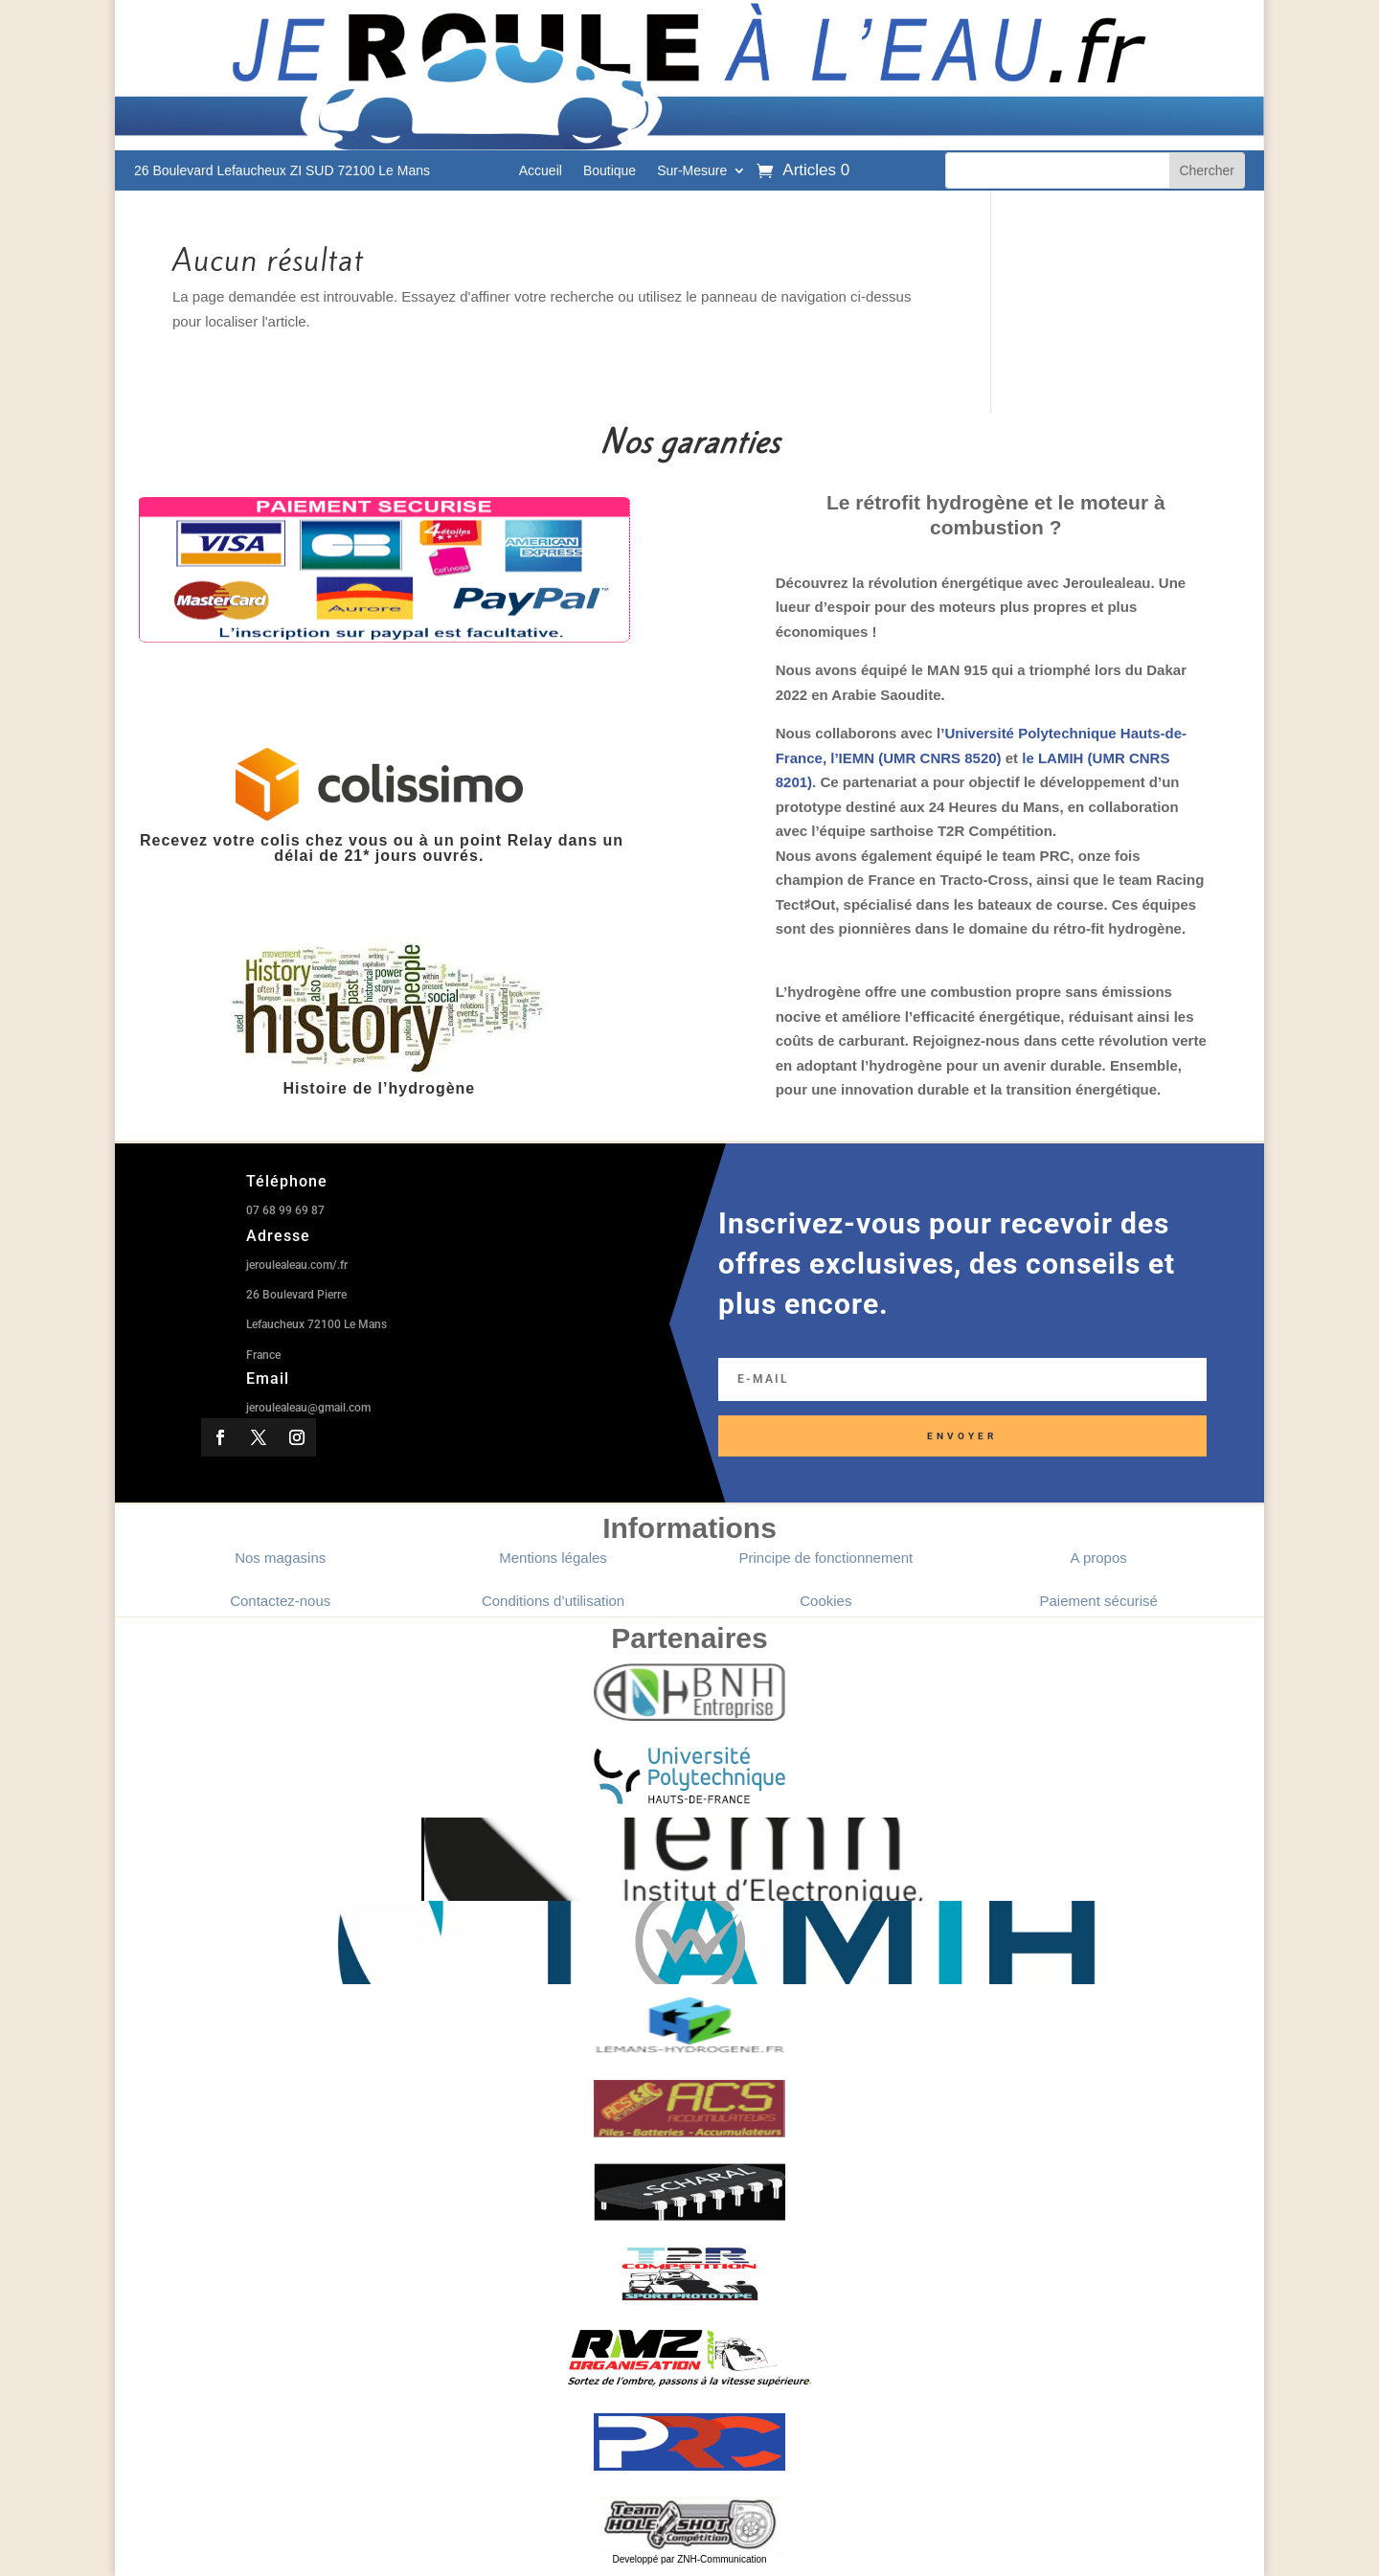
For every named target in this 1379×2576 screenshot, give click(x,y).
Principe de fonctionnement (825, 1557)
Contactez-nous (280, 1601)
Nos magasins (280, 1557)
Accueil (540, 171)
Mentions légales (553, 1557)
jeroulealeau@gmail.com (308, 1407)
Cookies (825, 1601)
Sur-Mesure (692, 171)
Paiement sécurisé (1099, 1601)
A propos (1099, 1557)
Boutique (609, 171)
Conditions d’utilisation (553, 1601)
